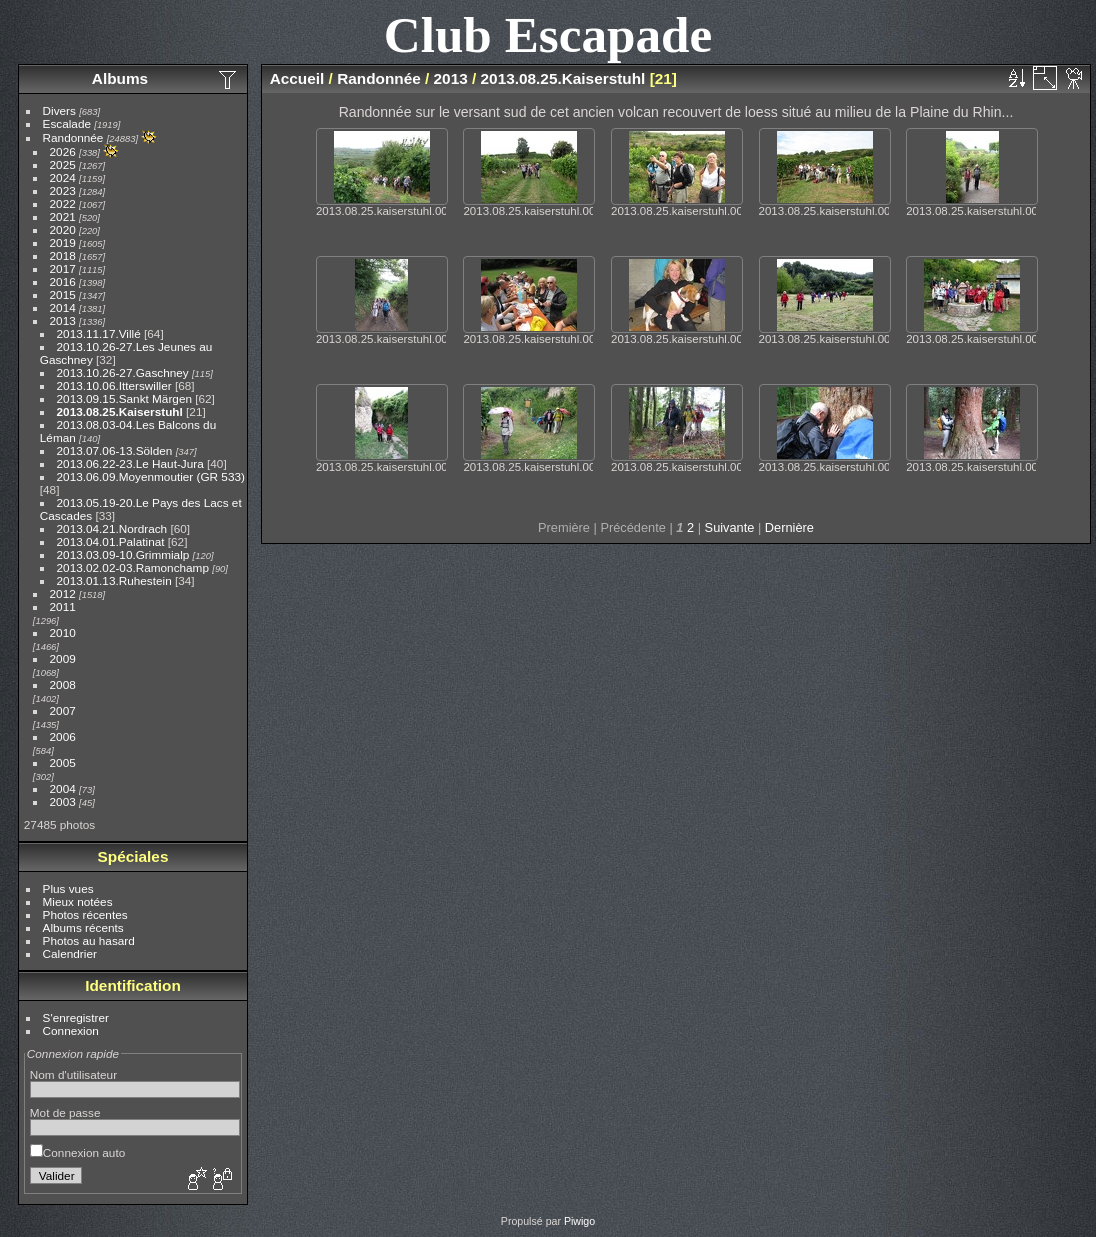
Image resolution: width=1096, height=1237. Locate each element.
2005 (63, 762)
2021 (63, 216)
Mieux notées (78, 901)
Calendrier (70, 953)
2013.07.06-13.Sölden (116, 450)
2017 (63, 268)
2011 (63, 606)
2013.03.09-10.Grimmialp (123, 554)
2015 (63, 294)
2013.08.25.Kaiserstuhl (120, 411)
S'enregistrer (76, 1017)
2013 (63, 320)
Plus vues (68, 888)
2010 (63, 632)
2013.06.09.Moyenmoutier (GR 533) (151, 476)
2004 (63, 788)
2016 (63, 281)
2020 (63, 229)
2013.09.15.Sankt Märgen (126, 398)
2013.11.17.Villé (99, 333)
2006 (63, 736)
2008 (63, 684)
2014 (63, 307)
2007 (63, 710)
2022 (63, 203)
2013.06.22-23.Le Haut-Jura (130, 463)
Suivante (730, 527)
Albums (120, 78)
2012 (63, 593)
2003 (63, 801)
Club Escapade (548, 34)
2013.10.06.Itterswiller (114, 385)
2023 (63, 190)
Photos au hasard (89, 940)
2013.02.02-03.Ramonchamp (133, 567)
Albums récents (83, 927)
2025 (63, 164)
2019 (63, 242)
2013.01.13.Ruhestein (114, 580)
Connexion (71, 1030)
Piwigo (579, 1221)
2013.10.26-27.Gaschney (123, 372)
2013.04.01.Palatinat (111, 541)
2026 (63, 151)
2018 (63, 255)
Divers (59, 110)
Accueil (297, 78)
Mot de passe (65, 1112)
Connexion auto (77, 1152)
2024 (63, 177)
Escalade (67, 123)
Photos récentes (85, 914)
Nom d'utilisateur (73, 1074)
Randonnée (73, 137)
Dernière (789, 527)
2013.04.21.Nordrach (114, 528)
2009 (63, 658)
